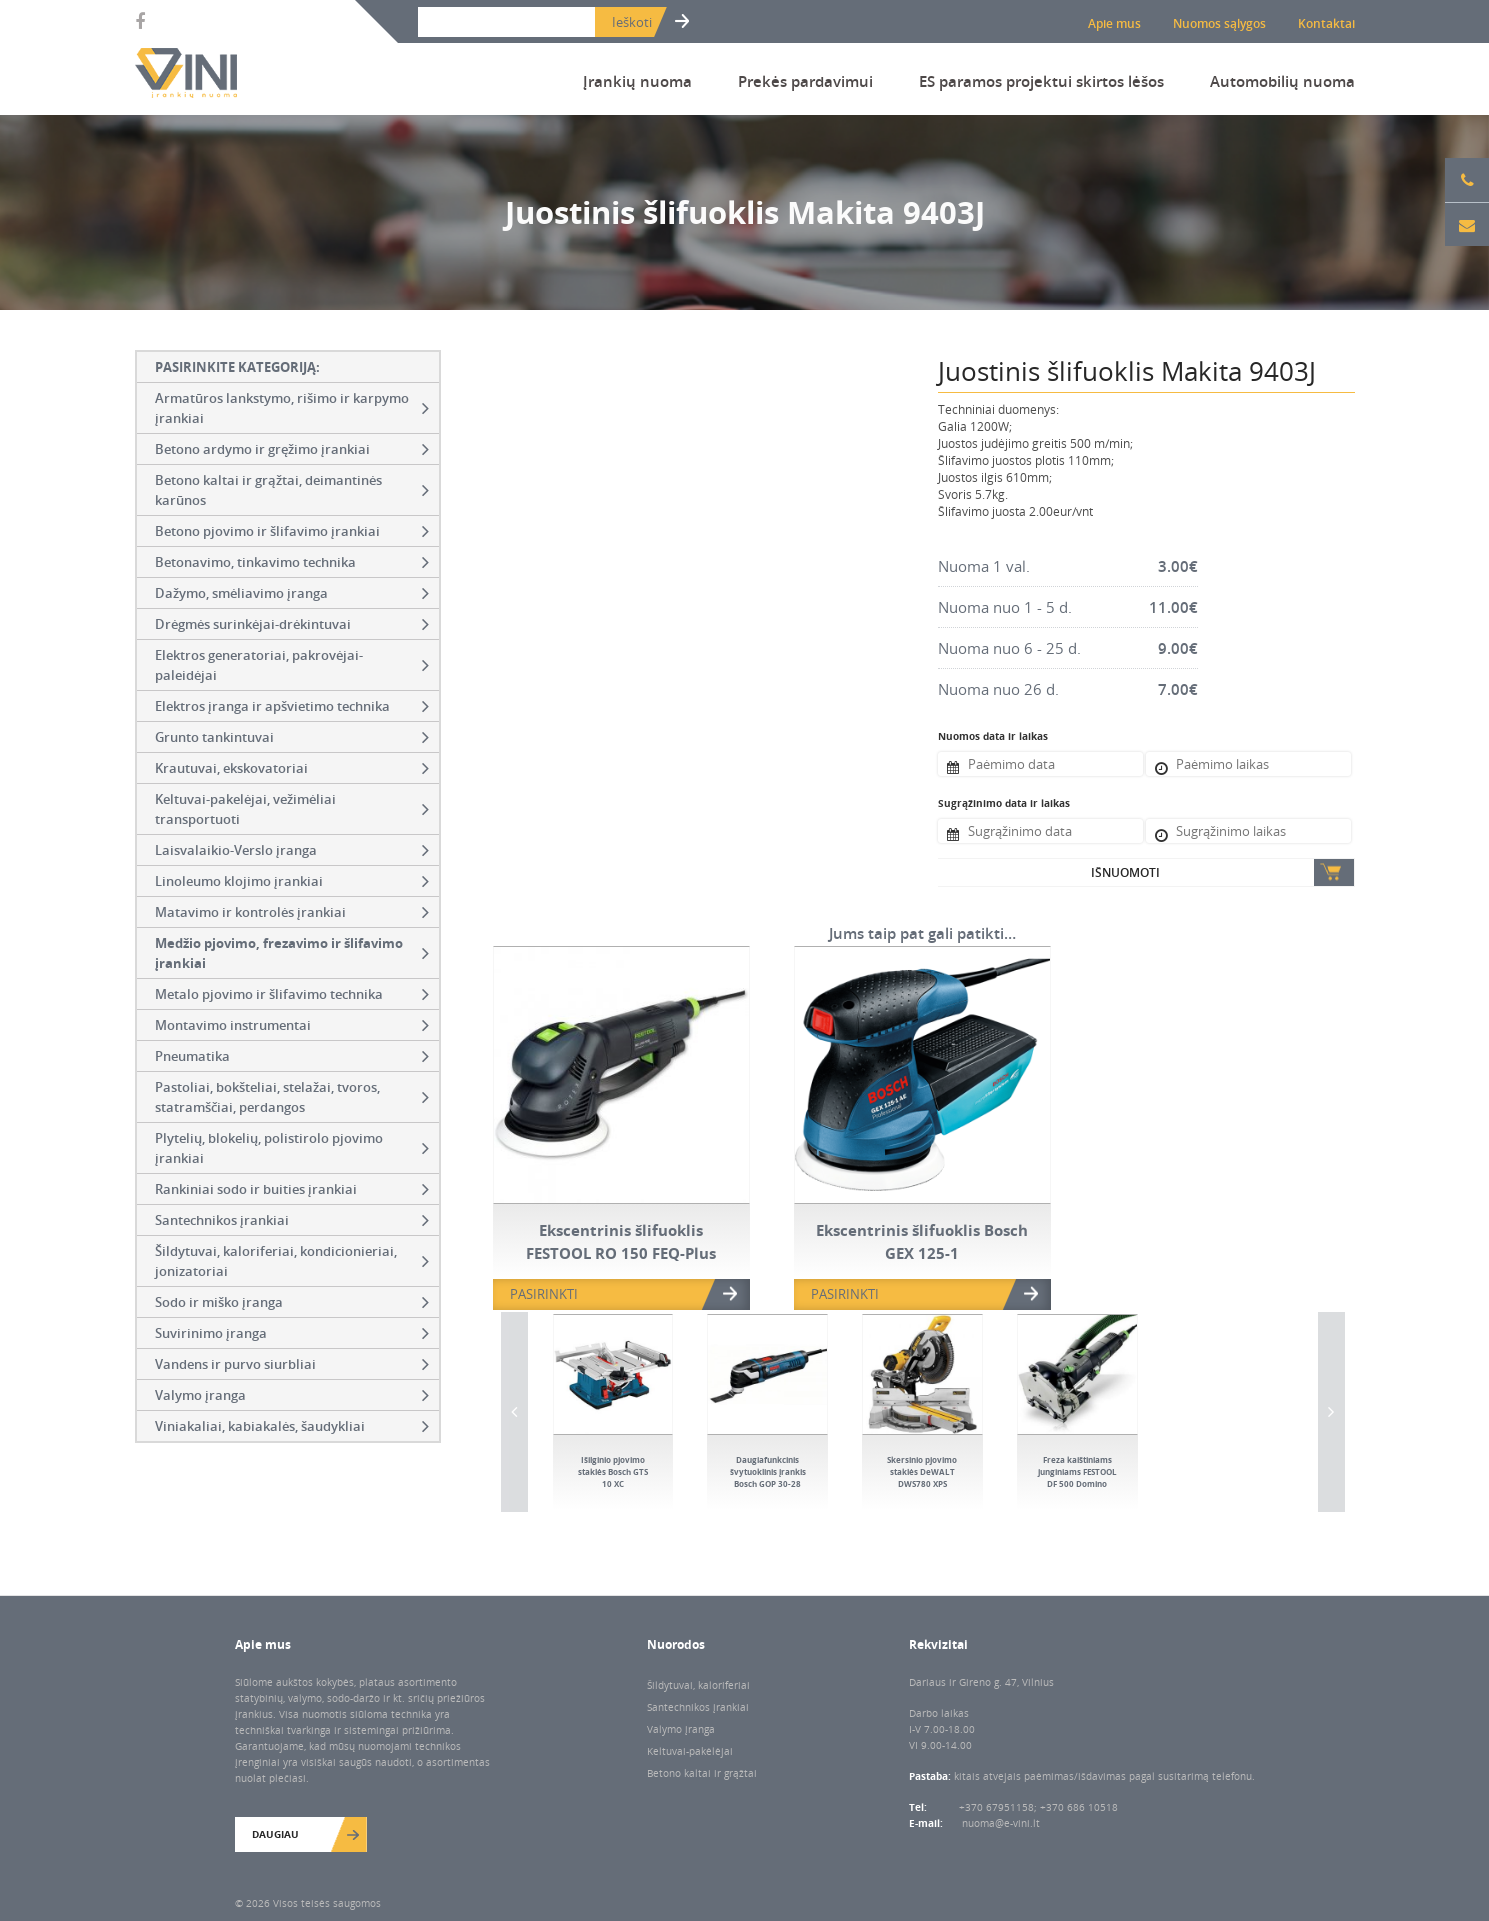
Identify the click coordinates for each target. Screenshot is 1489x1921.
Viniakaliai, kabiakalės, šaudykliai (292, 1426)
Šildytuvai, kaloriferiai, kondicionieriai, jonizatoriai (292, 1261)
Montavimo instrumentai (292, 1025)
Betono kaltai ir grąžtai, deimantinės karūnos (292, 490)
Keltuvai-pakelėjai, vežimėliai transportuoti (292, 809)
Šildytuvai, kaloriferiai (698, 1685)
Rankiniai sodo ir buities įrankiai (292, 1189)
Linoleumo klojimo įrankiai (292, 881)
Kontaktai (1326, 23)
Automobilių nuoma (1282, 81)
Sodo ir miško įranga (292, 1302)
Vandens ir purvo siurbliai (292, 1364)
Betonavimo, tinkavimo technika (292, 562)
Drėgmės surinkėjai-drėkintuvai (292, 624)
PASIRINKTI (544, 1294)
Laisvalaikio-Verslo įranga (292, 850)
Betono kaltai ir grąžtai (702, 1773)
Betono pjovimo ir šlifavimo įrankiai (292, 531)
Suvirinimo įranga (292, 1333)
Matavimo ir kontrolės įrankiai (292, 912)
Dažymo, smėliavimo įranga (292, 593)
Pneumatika (292, 1056)
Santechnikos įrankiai (292, 1220)
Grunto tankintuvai (292, 737)
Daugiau (275, 1834)
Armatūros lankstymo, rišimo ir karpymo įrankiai (292, 408)
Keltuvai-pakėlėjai (690, 1751)
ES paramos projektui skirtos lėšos (1041, 81)
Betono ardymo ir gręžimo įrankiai (292, 449)
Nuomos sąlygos (1219, 23)
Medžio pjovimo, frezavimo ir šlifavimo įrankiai (292, 953)
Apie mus (1114, 23)
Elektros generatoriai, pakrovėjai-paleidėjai (292, 665)
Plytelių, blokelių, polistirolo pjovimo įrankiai (292, 1148)
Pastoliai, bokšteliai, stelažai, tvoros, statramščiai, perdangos (292, 1097)
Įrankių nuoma (637, 81)
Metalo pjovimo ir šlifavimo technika (292, 994)
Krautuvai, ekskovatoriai (292, 768)
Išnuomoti (1125, 872)
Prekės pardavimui (805, 81)
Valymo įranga (292, 1395)
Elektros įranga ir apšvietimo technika (292, 706)
